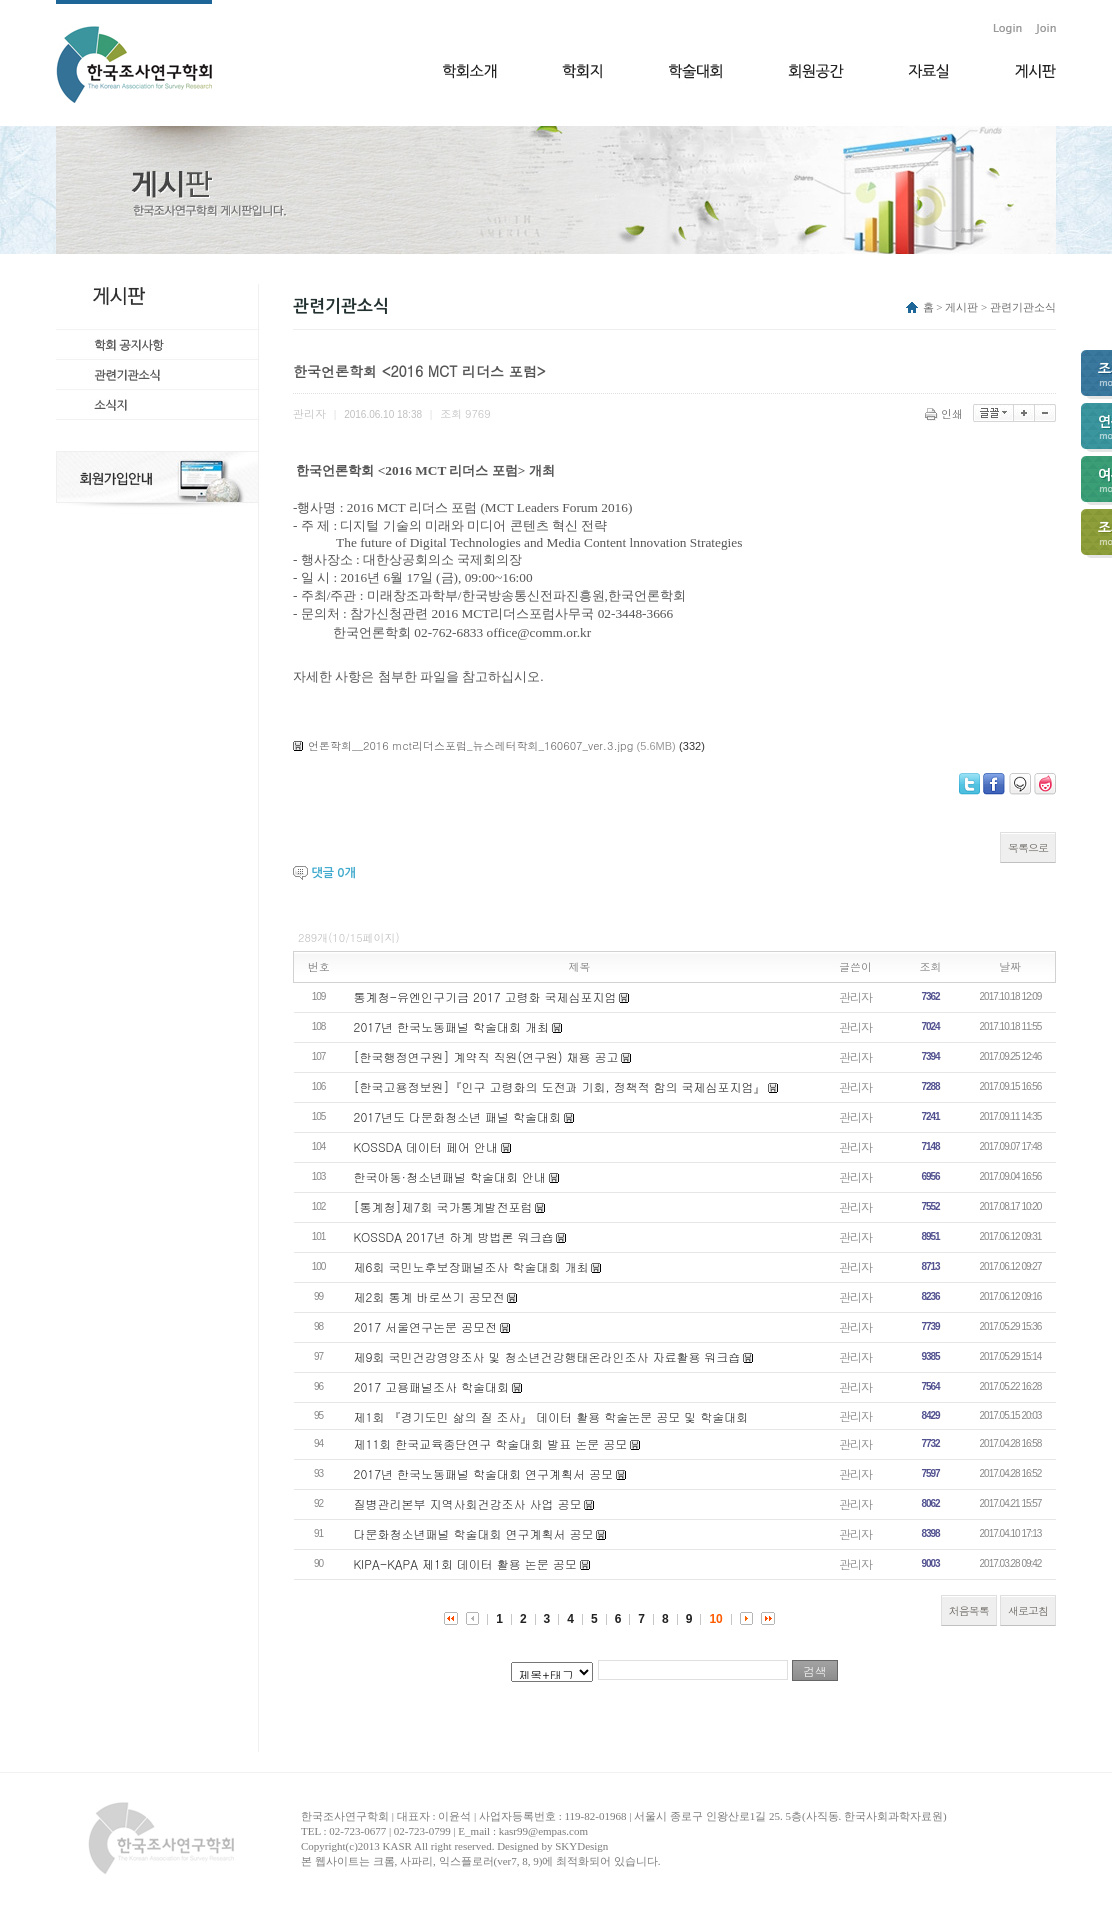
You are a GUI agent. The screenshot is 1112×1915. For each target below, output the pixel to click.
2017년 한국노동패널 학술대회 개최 (452, 1026)
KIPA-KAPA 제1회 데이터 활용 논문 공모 (465, 1563)
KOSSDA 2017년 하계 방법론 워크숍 (454, 1236)
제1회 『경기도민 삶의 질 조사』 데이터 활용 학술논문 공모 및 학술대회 (551, 1416)
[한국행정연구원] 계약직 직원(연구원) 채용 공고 (486, 1056)
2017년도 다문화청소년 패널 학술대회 (458, 1116)
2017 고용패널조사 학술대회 (432, 1386)
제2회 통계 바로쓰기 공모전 (429, 1296)
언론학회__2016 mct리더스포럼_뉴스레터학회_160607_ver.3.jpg (470, 745)
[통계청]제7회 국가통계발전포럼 (443, 1206)
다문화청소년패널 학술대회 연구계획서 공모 (474, 1533)
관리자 (855, 996)
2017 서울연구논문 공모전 (426, 1326)
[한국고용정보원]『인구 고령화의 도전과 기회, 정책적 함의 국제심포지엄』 (560, 1086)
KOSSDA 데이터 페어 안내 (426, 1146)
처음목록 (969, 1610)
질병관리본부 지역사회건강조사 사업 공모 (468, 1503)
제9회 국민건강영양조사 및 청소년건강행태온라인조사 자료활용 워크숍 (547, 1356)
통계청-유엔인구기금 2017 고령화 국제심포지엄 (485, 996)
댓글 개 (333, 873)
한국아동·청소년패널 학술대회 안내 (450, 1176)
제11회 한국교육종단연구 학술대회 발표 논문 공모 (491, 1443)
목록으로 (1028, 847)
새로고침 (1028, 1610)
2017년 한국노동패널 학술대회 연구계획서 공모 (484, 1473)
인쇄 (945, 413)
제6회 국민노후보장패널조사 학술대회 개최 (471, 1266)
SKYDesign (581, 1846)
